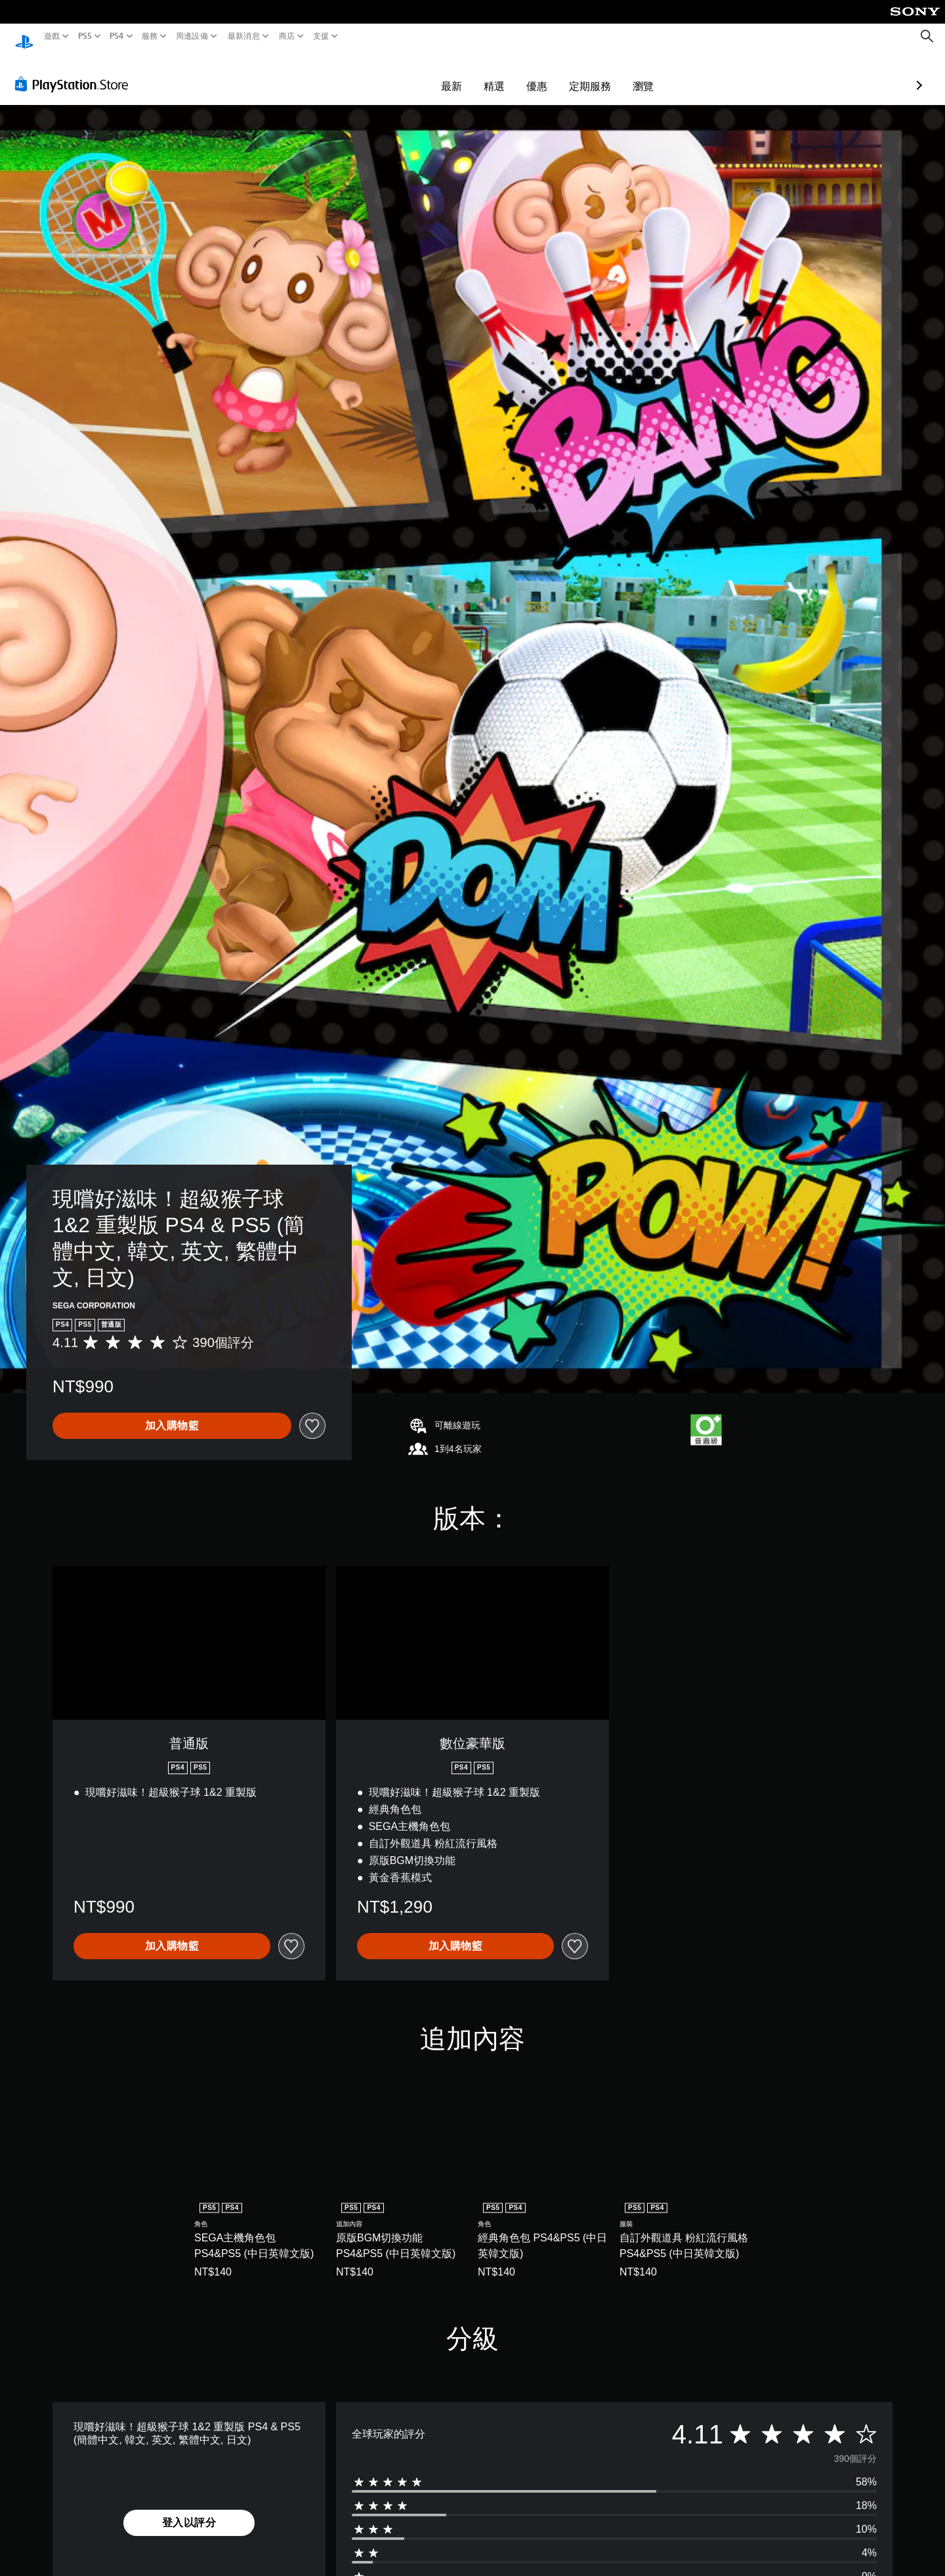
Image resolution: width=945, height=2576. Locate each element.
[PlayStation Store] (75, 71)
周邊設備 (192, 36)
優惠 (460, 73)
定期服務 (514, 73)
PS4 (117, 36)
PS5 (84, 36)
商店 (287, 36)
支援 (321, 36)
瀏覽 (567, 73)
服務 (150, 36)
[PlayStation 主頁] (24, 36)
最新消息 (243, 36)
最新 (375, 73)
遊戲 (52, 36)
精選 (418, 73)
